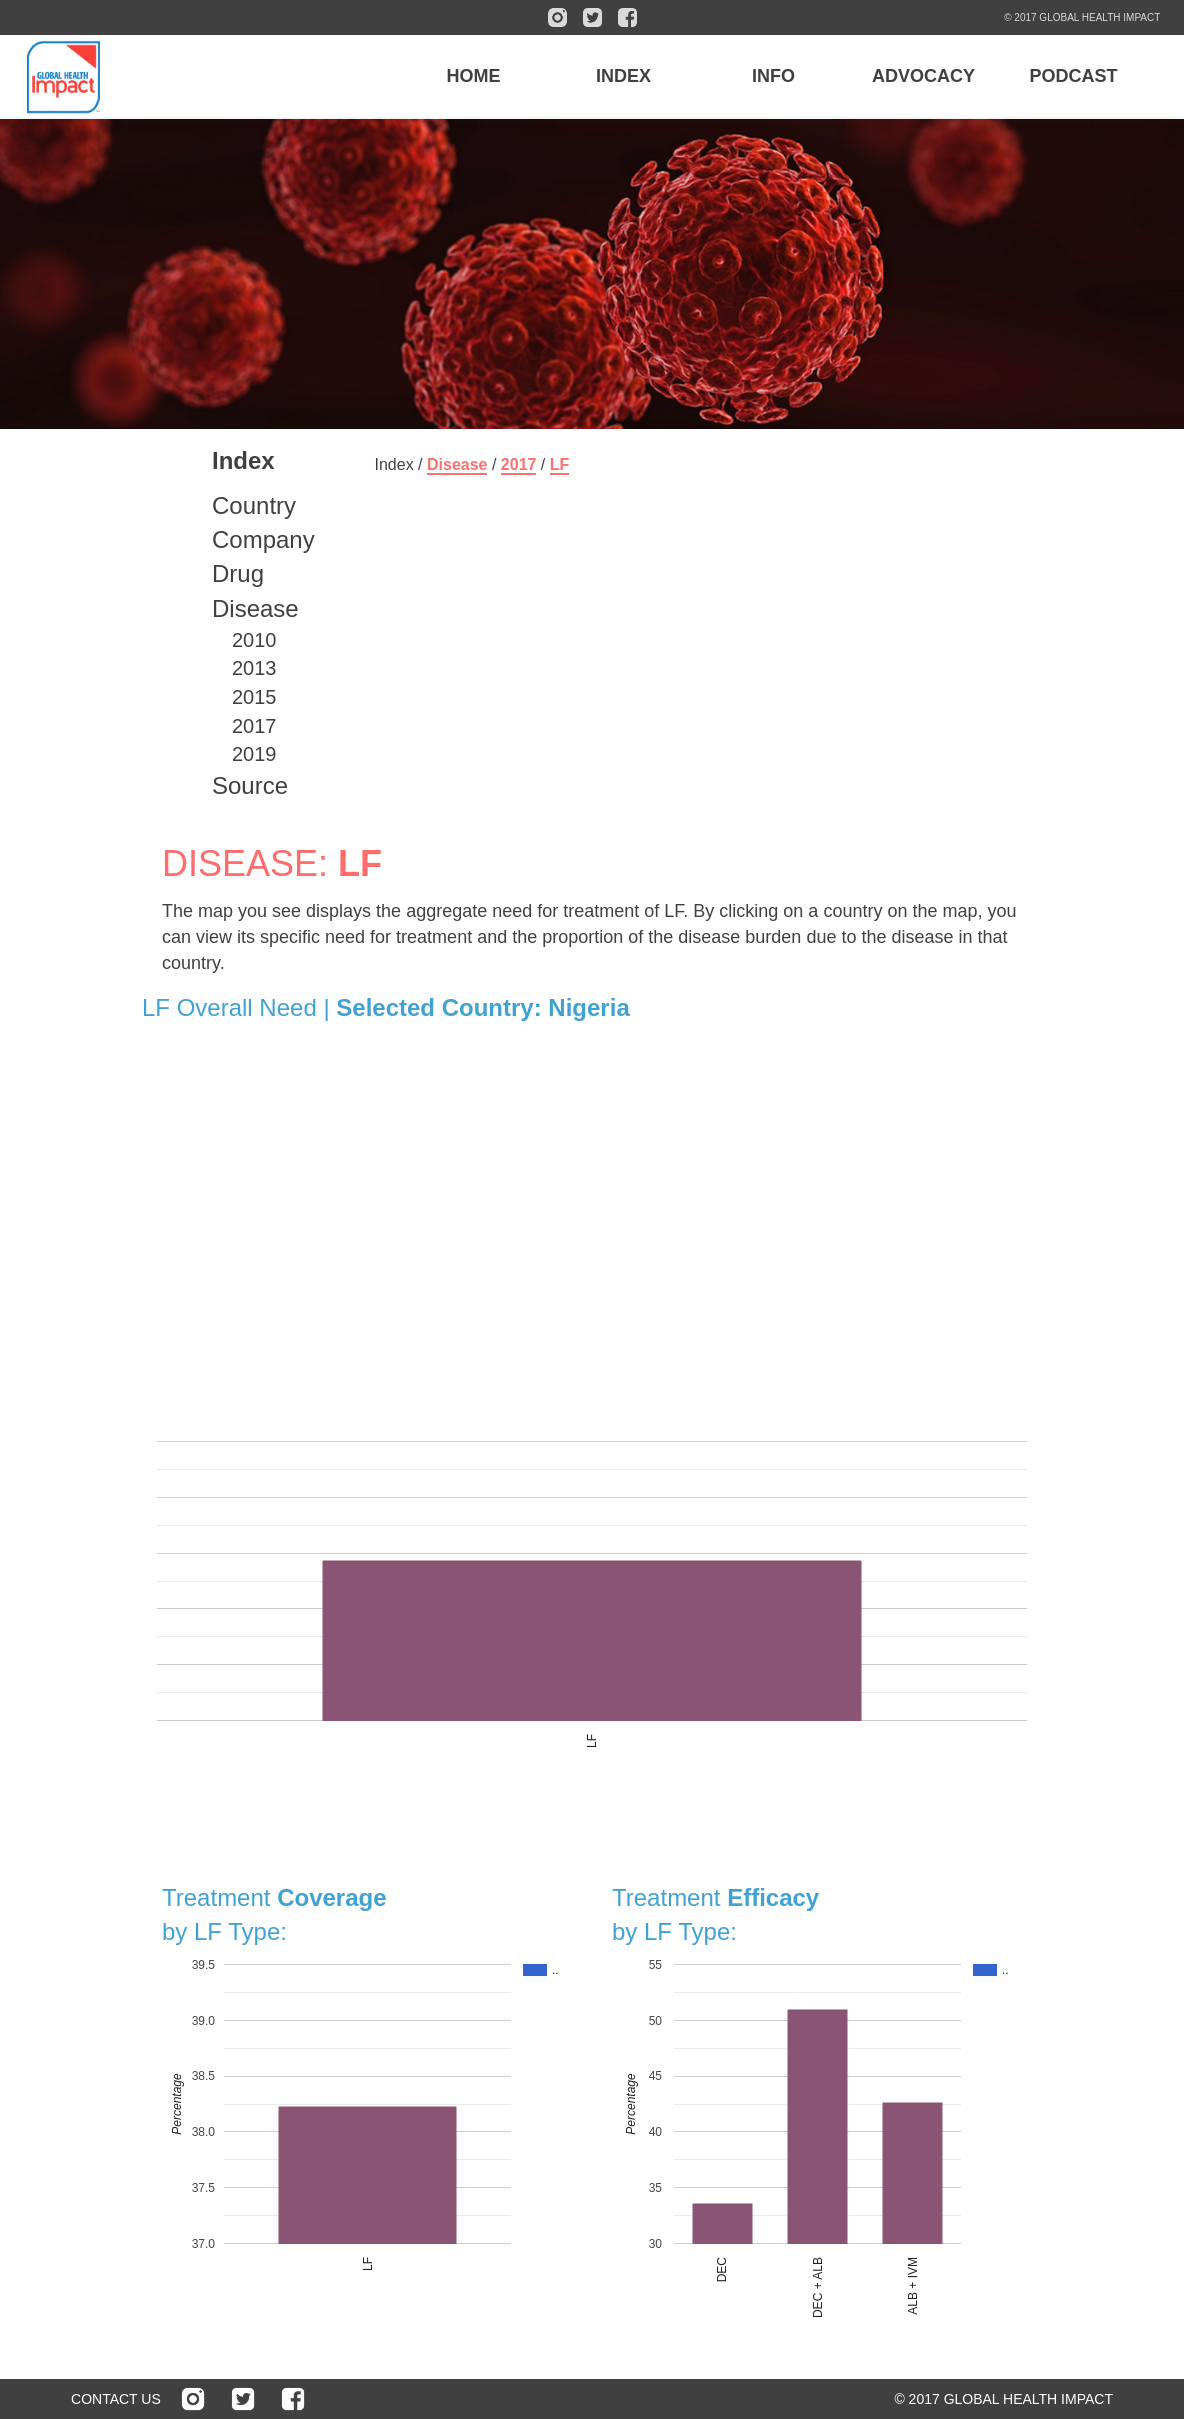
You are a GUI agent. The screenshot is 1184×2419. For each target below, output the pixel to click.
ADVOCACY (923, 76)
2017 (254, 726)
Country (254, 505)
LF (560, 464)
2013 (254, 668)
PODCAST (1073, 76)
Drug (238, 573)
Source (250, 785)
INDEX (623, 76)
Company (263, 539)
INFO (773, 76)
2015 (254, 697)
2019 (254, 754)
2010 (254, 640)
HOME (473, 76)
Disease (255, 608)
